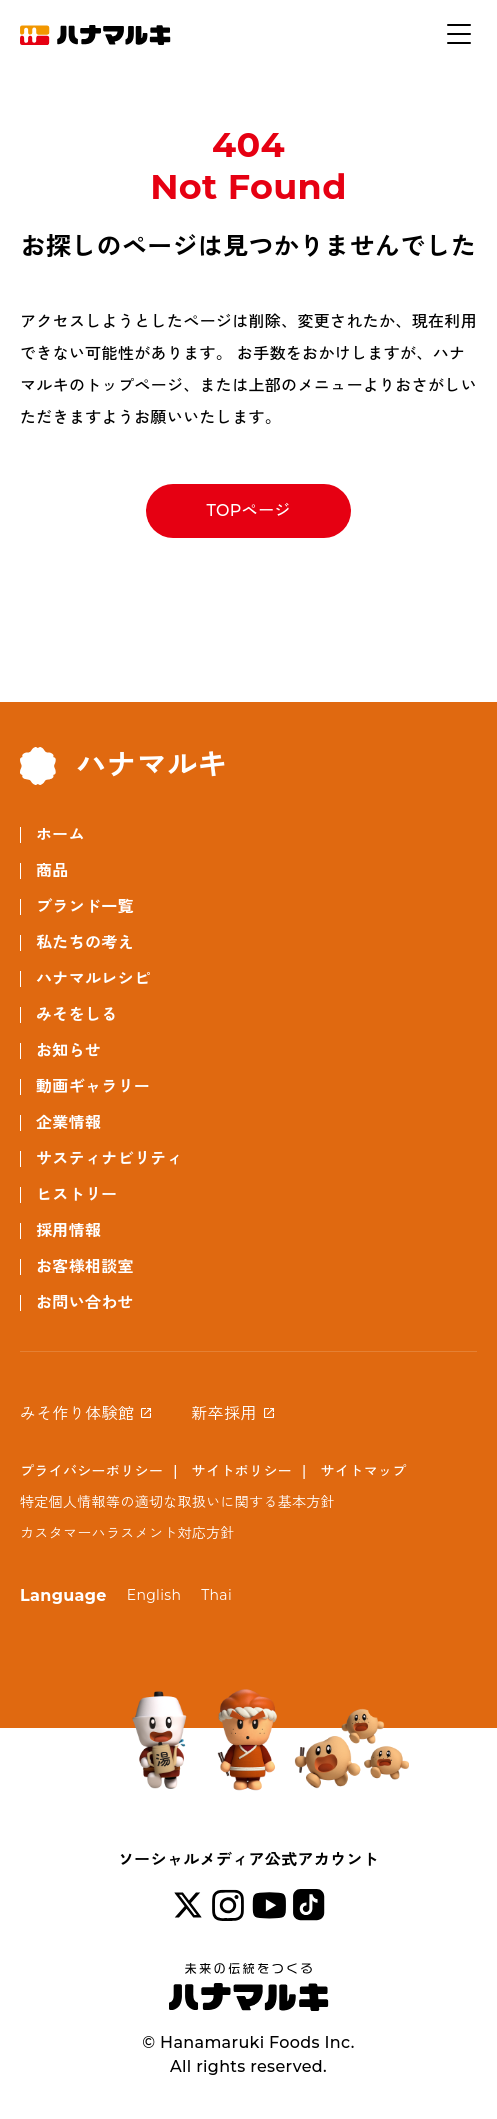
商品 (52, 870)
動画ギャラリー (93, 1086)
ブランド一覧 (85, 906)
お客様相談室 (85, 1266)
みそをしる (77, 1014)
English (154, 1595)
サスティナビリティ (109, 1158)
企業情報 (68, 1122)
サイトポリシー (242, 1471)
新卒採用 (223, 1413)
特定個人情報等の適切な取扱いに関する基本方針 (177, 1502)
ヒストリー (77, 1194)
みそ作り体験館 (77, 1413)
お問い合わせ (85, 1302)
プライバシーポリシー (91, 1471)
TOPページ (248, 510)
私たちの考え (85, 942)
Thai (216, 1595)
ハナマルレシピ (93, 978)
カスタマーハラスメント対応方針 (127, 1533)
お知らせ (68, 1050)
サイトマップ (364, 1471)
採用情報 (68, 1230)
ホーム (60, 834)
